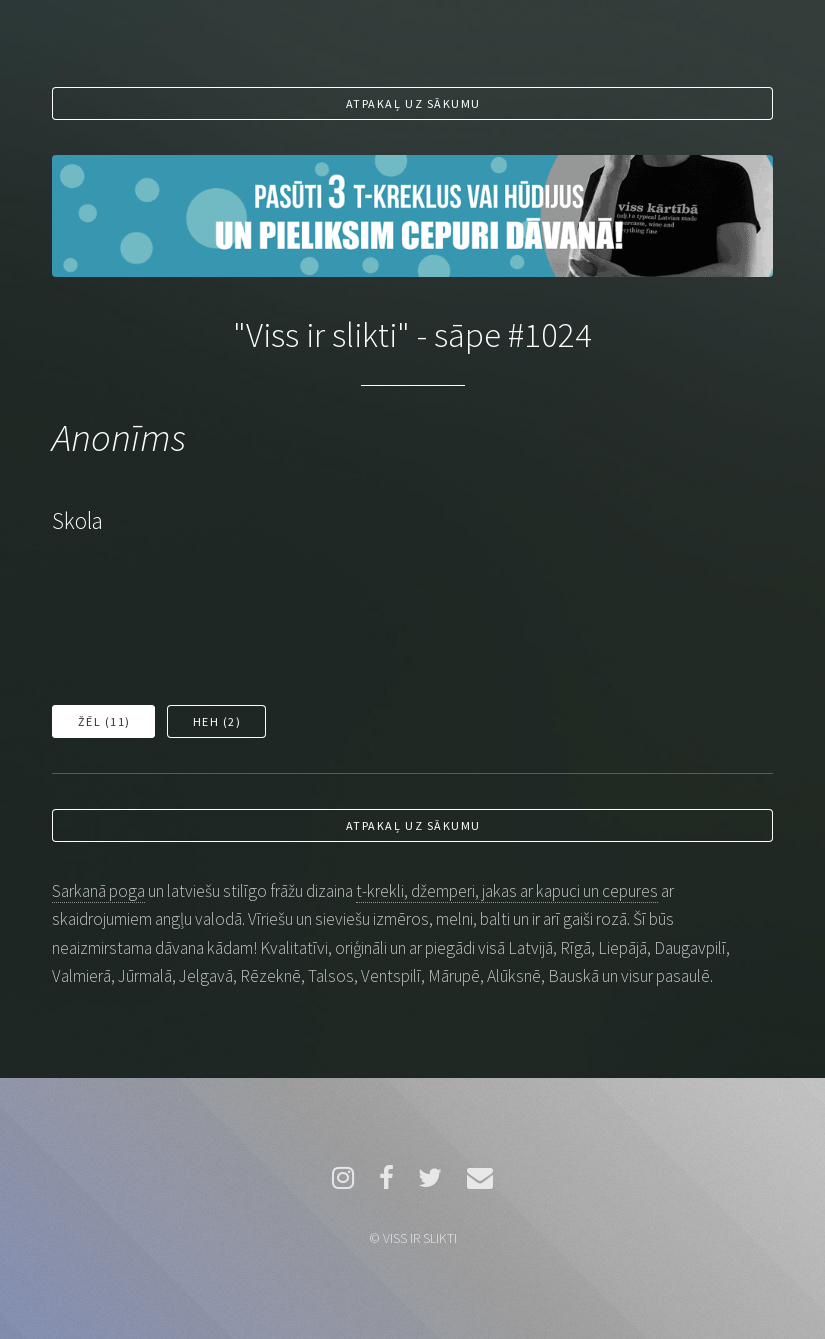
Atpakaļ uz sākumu (413, 103)
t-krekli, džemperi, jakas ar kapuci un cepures (507, 891)
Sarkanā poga (98, 891)
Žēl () (104, 721)
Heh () (217, 721)
